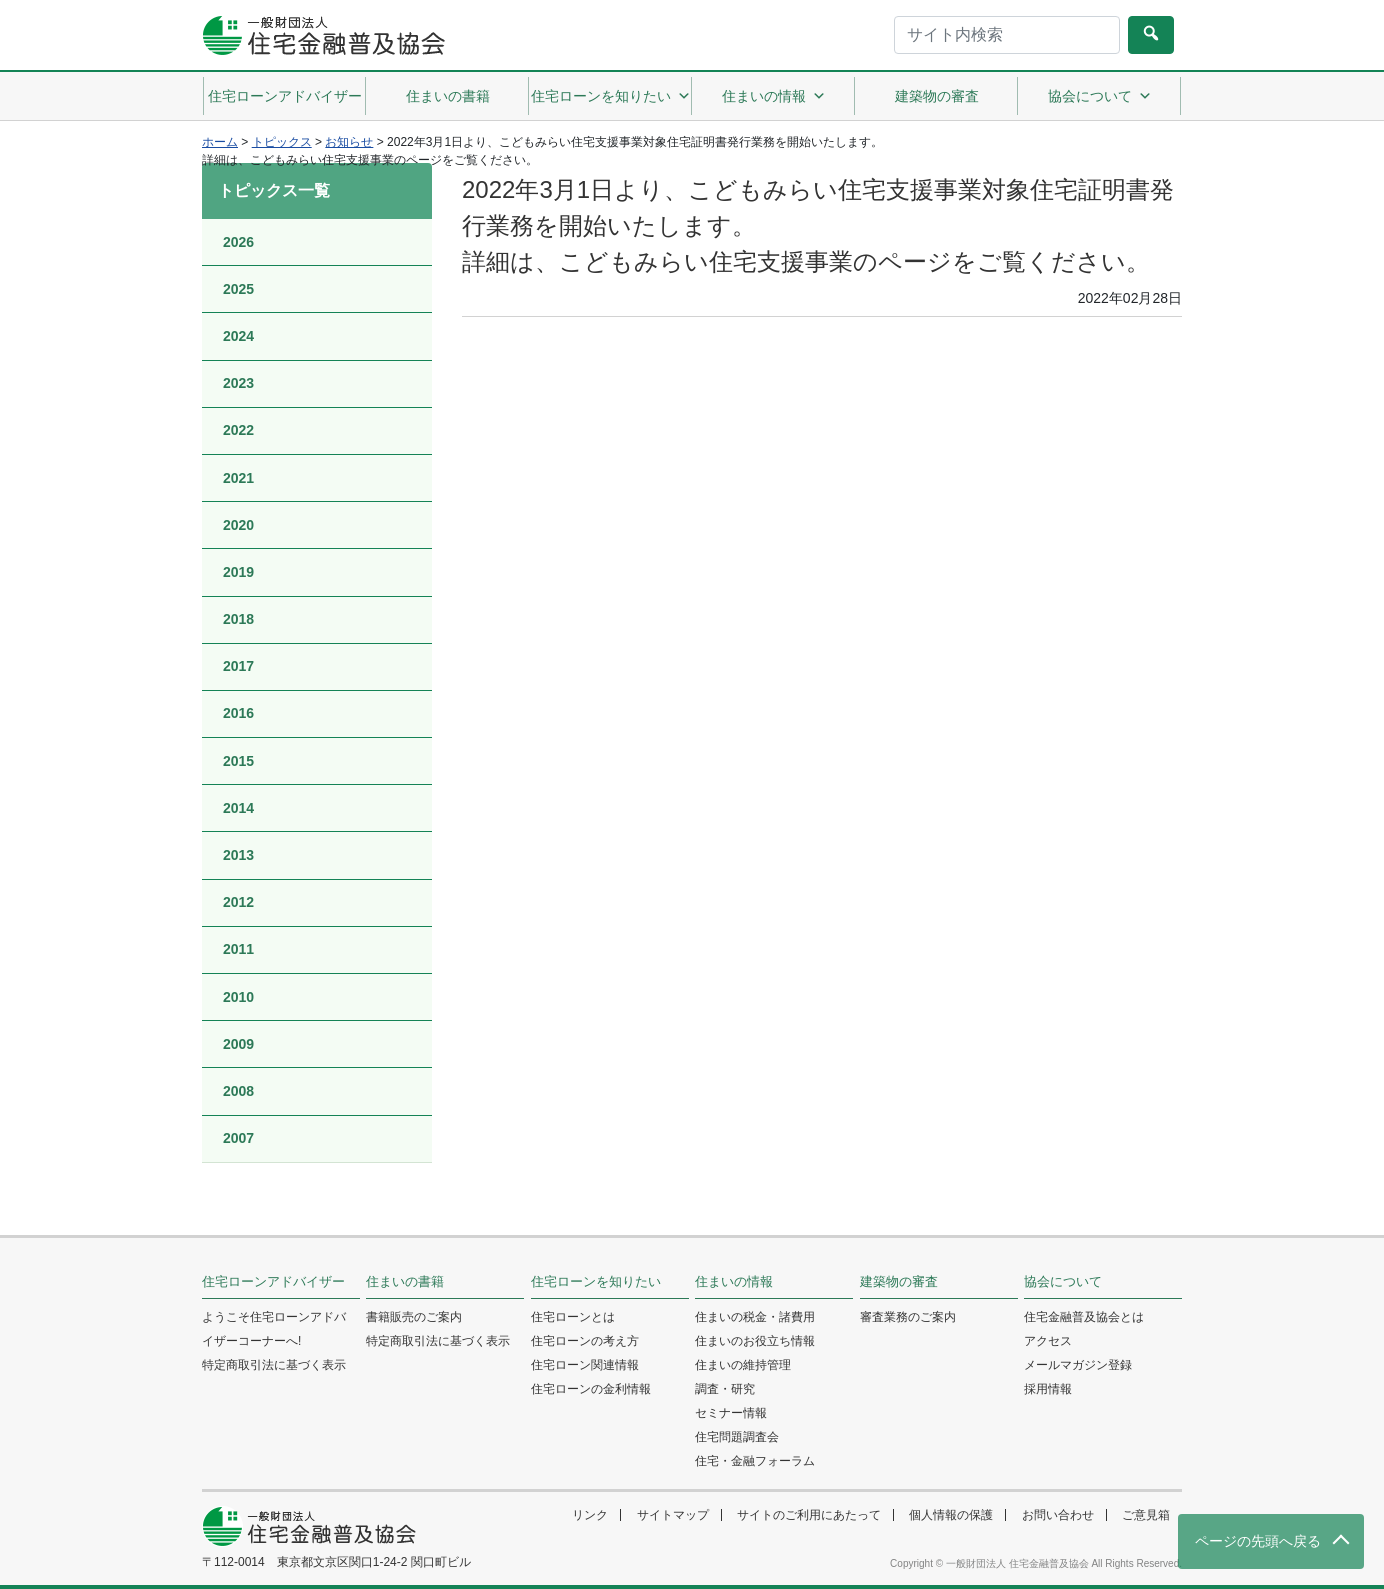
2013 (238, 855)
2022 (238, 430)
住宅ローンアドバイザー (285, 96)
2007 (238, 1138)
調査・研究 (725, 1389)
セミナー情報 (731, 1413)
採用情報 (1048, 1389)
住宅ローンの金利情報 (591, 1389)
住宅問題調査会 (737, 1437)
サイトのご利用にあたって (809, 1515)
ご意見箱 (1146, 1515)
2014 (238, 808)
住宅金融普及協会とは (1084, 1317)
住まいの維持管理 (743, 1365)
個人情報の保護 (951, 1515)
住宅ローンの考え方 (585, 1341)
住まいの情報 (774, 96)
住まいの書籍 (448, 96)
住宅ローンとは (573, 1317)
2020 (238, 525)
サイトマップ (673, 1515)
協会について (1100, 96)
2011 (238, 949)
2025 (238, 289)
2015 (238, 761)
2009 (238, 1044)
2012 (238, 902)
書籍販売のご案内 (414, 1317)
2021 (238, 478)
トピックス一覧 (274, 190)
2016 (238, 713)
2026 (238, 242)
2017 (238, 666)
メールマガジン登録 (1078, 1365)
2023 (238, 383)
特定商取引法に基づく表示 (274, 1365)
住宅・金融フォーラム (755, 1461)
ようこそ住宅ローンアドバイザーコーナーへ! (274, 1329)
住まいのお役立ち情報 (755, 1341)
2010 (238, 997)
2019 (238, 572)
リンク (590, 1515)
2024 (238, 336)
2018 (238, 619)
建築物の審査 (937, 96)
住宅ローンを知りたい (611, 96)
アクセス (1048, 1341)
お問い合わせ (1058, 1515)
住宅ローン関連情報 (585, 1365)
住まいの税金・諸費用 (755, 1317)
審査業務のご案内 (908, 1317)
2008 (238, 1091)
